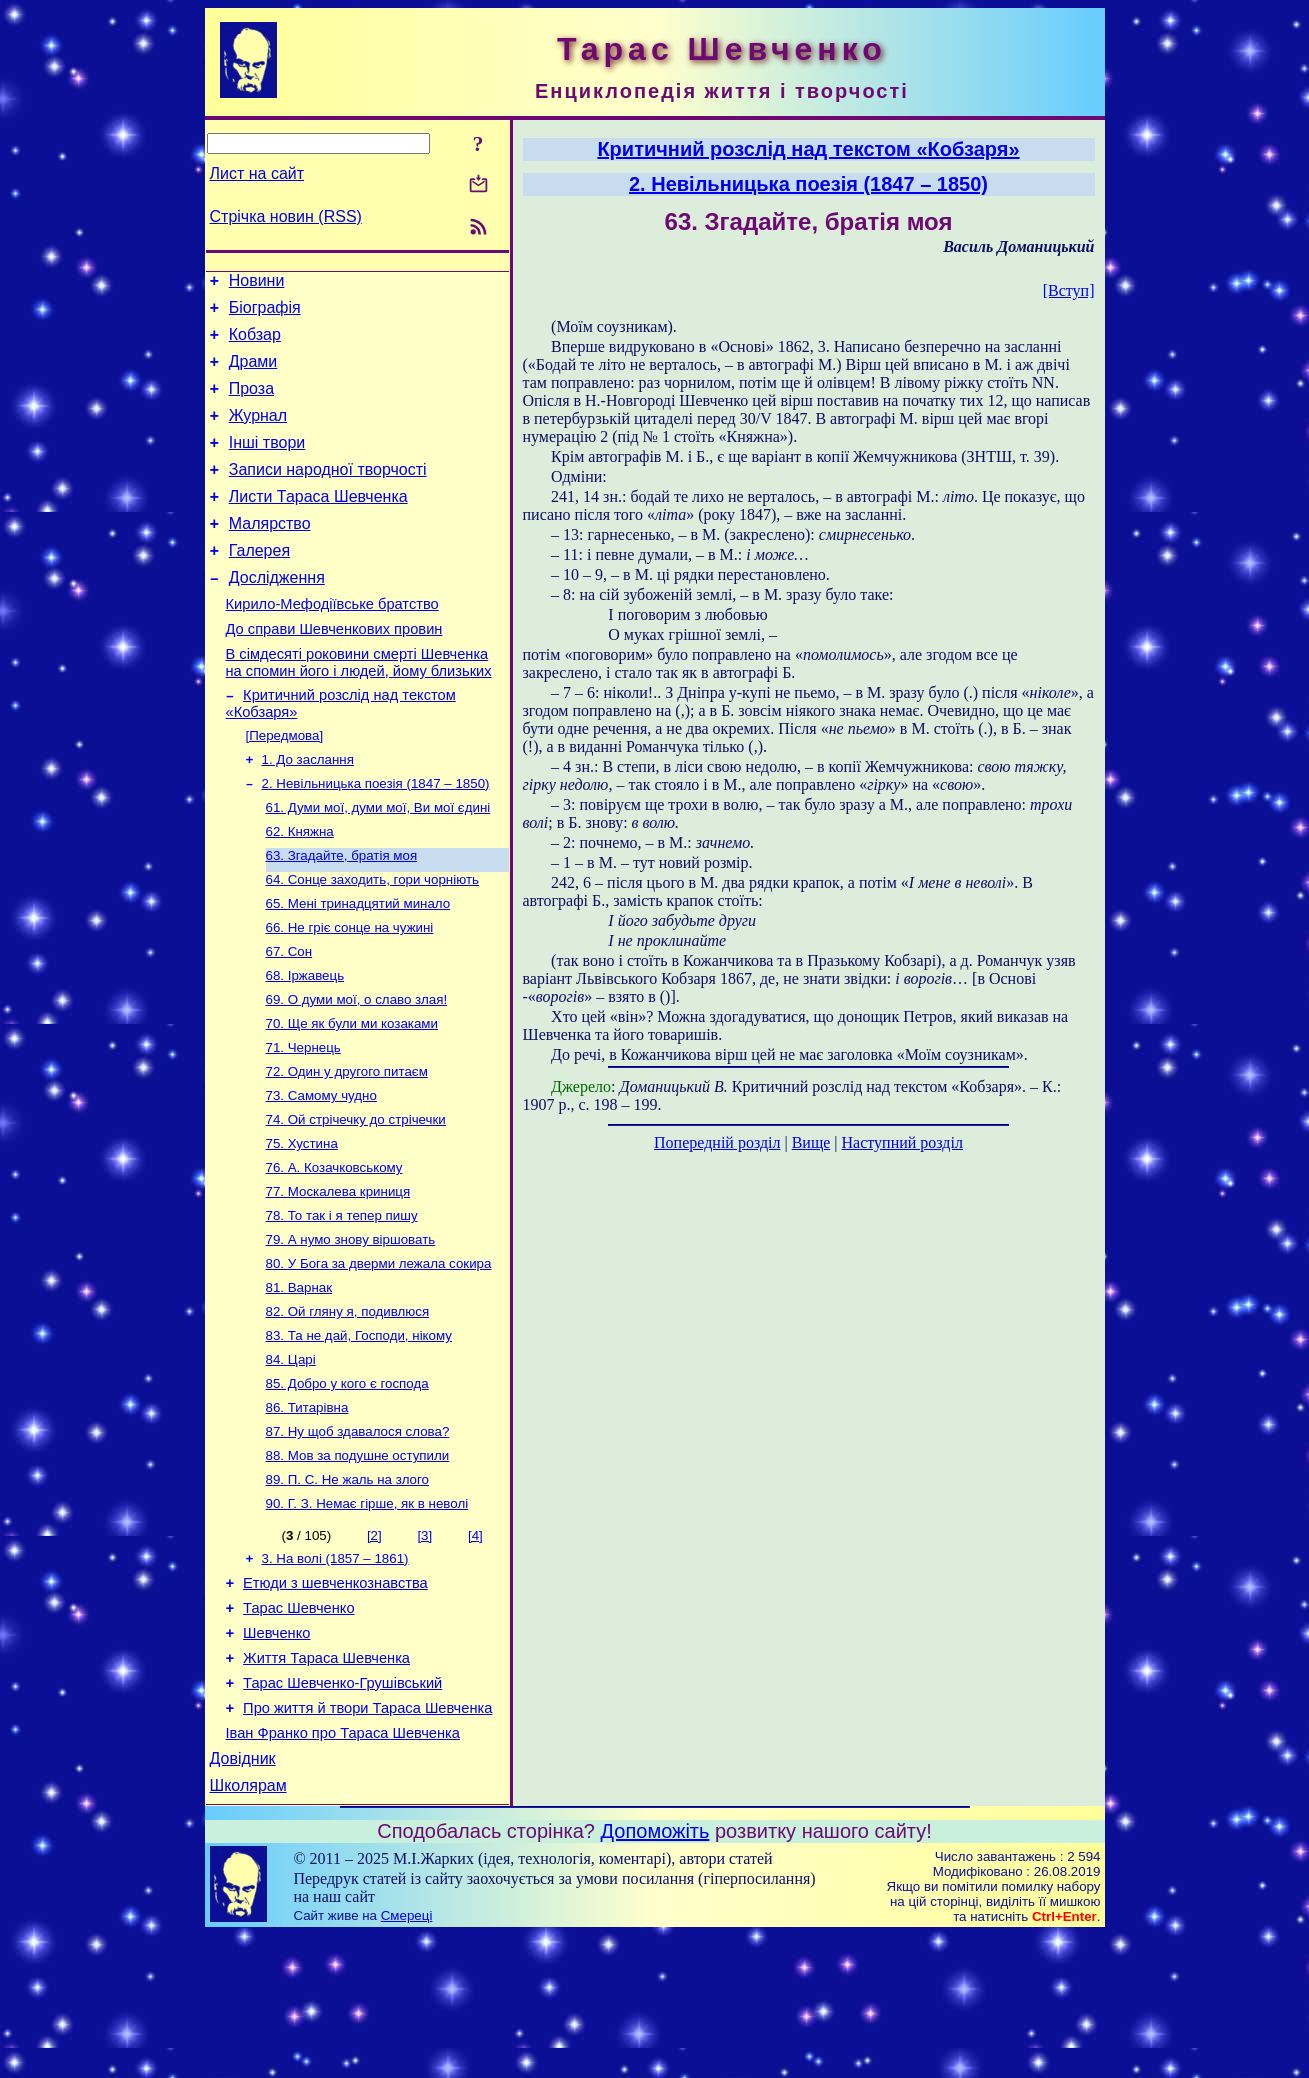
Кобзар (255, 343)
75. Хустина (302, 1227)
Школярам (248, 1928)
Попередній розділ (717, 1142)
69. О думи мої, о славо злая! (357, 1071)
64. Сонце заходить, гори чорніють (372, 941)
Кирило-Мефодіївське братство (332, 643)
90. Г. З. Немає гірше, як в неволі (367, 1617)
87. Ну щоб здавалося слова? (358, 1539)
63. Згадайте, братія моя (342, 915)
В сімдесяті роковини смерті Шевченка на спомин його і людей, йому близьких (359, 707)
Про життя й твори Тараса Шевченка (367, 1842)
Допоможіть (655, 1974)
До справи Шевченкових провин (334, 671)
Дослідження (277, 613)
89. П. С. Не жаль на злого (348, 1591)
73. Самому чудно (321, 1175)
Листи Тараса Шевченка (318, 523)
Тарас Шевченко (298, 1730)
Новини (257, 283)
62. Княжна (300, 889)
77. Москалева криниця (338, 1279)
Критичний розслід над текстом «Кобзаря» (808, 149)
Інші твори (267, 463)
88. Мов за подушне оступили (358, 1565)
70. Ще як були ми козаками (352, 1097)
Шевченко (276, 1758)
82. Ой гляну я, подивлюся (348, 1409)
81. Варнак (299, 1383)
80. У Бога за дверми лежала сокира (379, 1357)
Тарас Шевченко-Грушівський (342, 1814)
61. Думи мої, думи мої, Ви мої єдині (378, 863)
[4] (475, 1649)
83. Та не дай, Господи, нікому (359, 1435)
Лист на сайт (257, 173)
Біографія (265, 313)
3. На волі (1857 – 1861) (335, 1674)
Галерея (259, 583)
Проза (251, 403)
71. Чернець (303, 1123)
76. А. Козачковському (334, 1253)
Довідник (243, 1898)
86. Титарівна (307, 1513)
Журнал (258, 433)
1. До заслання (308, 811)
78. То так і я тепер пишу (342, 1305)
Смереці (407, 2058)
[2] (374, 1649)
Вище (811, 1142)
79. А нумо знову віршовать (351, 1331)
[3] (424, 1649)
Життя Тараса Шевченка (326, 1786)
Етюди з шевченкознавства (335, 1702)
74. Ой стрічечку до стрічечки (356, 1201)
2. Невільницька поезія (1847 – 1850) (376, 837)
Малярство (270, 553)
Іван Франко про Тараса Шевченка (343, 1870)
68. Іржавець (305, 1045)
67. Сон (289, 1019)
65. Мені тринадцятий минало (358, 967)
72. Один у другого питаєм (347, 1149)
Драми (253, 373)
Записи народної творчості (328, 493)
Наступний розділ (902, 1142)
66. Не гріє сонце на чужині (350, 993)
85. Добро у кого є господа (347, 1487)
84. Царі (291, 1461)
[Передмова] (285, 785)
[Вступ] (1069, 290)
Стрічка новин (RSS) (286, 216)
